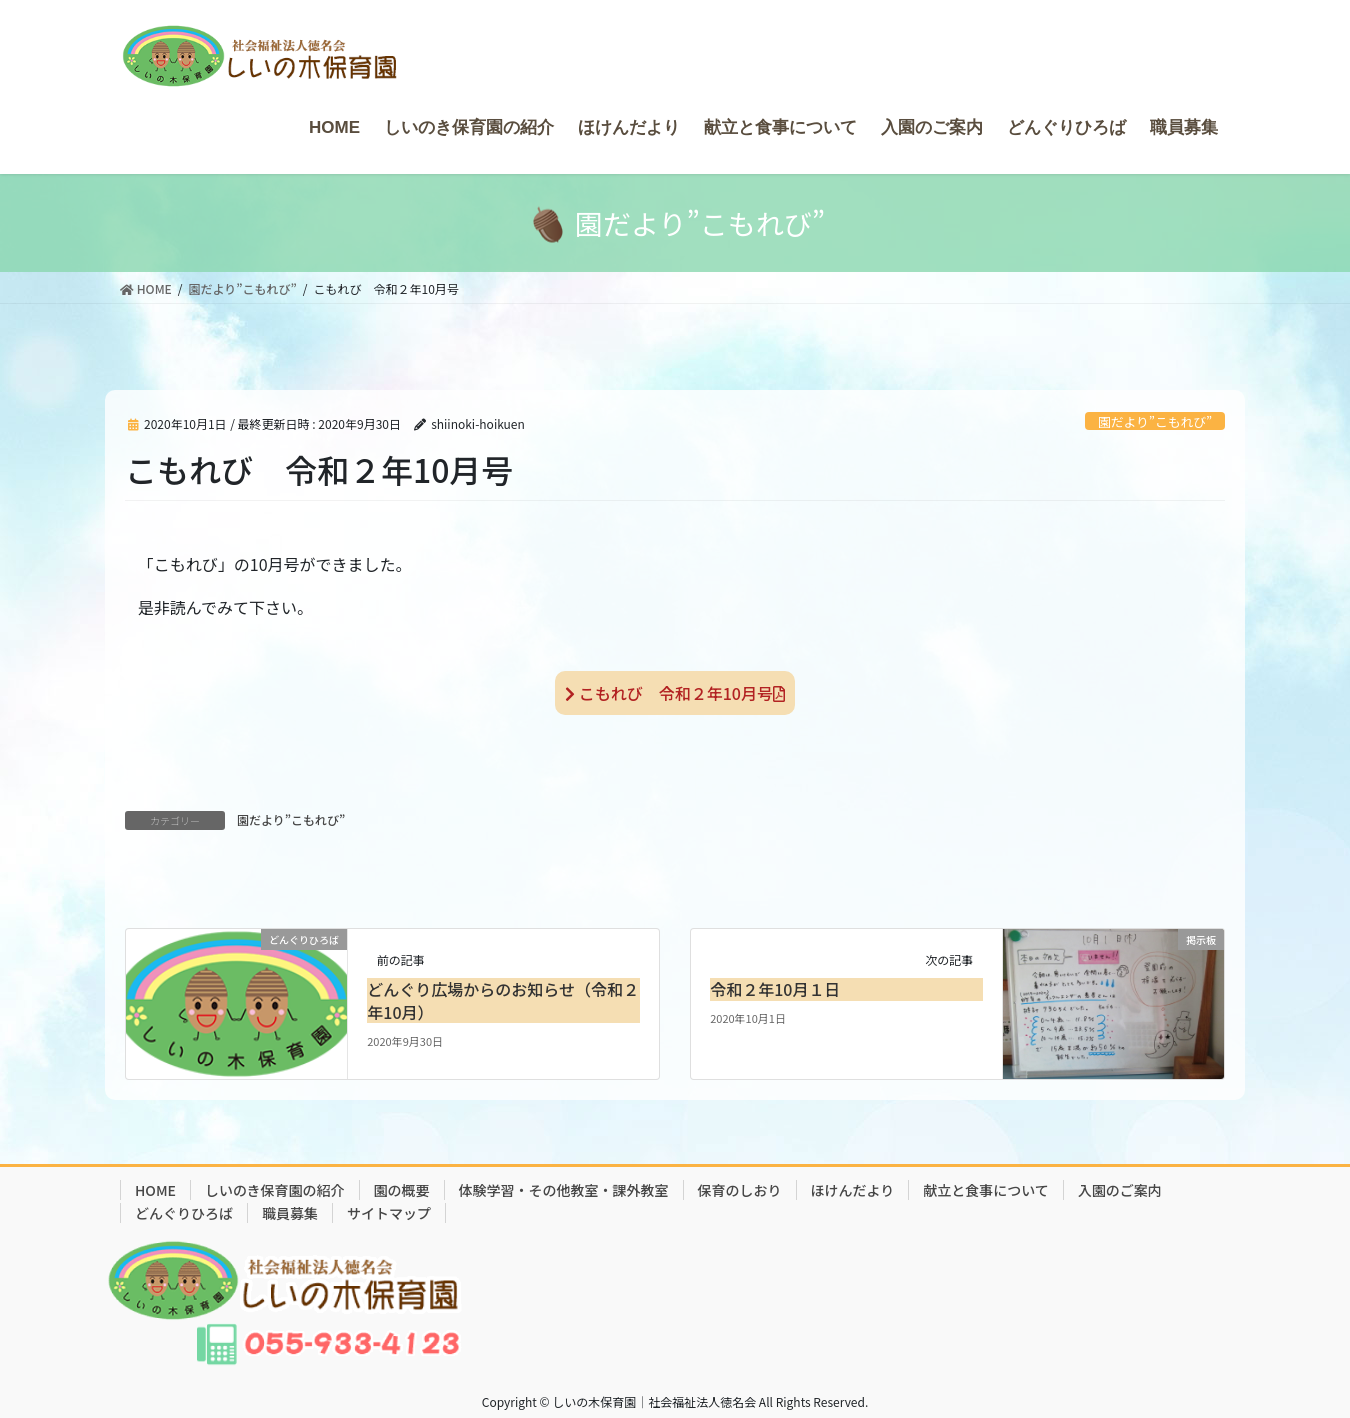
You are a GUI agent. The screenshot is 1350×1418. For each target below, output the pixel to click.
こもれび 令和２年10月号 (675, 693)
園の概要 (402, 1190)
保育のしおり (740, 1190)
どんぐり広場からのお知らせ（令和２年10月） (503, 1000)
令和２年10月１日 (775, 989)
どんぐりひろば (184, 1213)
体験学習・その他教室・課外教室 (564, 1190)
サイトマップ (389, 1213)
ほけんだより (853, 1190)
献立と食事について (986, 1190)
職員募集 (290, 1213)
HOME (155, 1190)
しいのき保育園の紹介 (275, 1190)
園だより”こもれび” (1155, 421)
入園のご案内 (1120, 1190)
